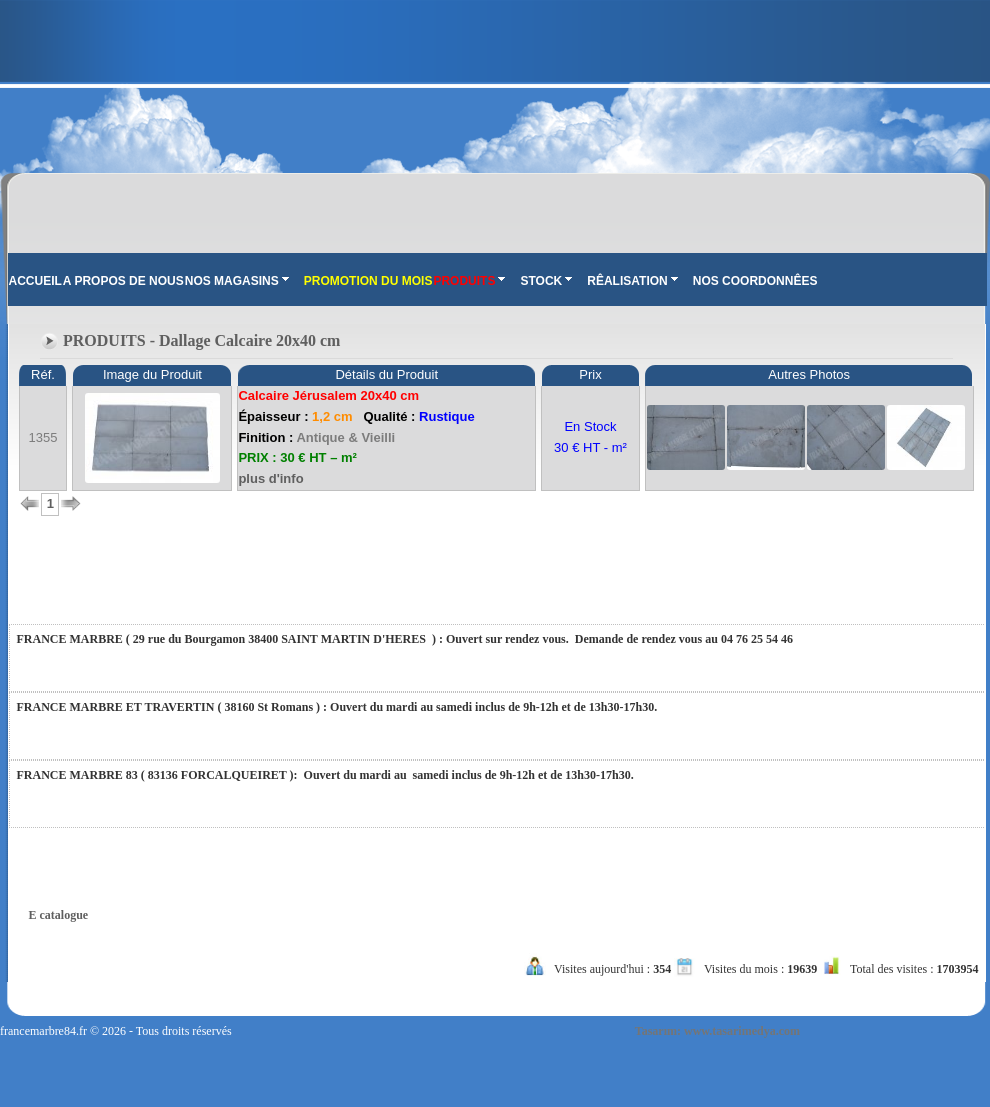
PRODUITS (469, 281)
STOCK (546, 281)
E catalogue (59, 915)
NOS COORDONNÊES (755, 281)
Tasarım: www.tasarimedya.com (717, 1031)
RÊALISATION (632, 281)
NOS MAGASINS (237, 281)
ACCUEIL (35, 281)
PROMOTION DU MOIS (368, 281)
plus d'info (270, 478)
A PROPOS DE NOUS (123, 281)
